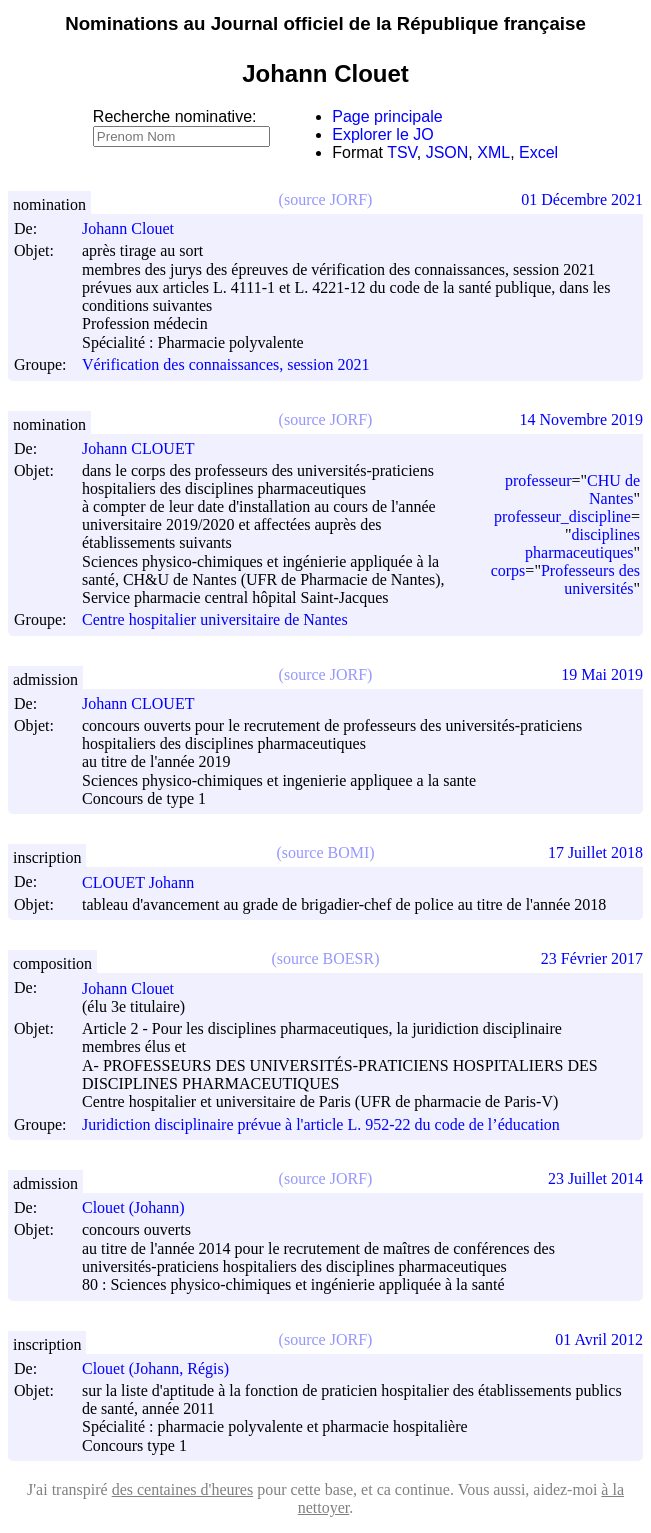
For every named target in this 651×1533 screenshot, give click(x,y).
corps (508, 570)
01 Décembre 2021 (582, 199)
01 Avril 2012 (599, 1339)
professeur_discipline (562, 516)
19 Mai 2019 (602, 674)
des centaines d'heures (183, 1489)
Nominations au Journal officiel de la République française (325, 23)
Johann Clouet (137, 228)
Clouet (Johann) (142, 1207)
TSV (402, 152)
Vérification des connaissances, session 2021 (225, 365)
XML (493, 152)
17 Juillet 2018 (595, 852)
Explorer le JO (382, 134)
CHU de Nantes (613, 489)
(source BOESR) (326, 958)
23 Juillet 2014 (595, 1178)
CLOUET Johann (147, 882)
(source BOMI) (325, 852)
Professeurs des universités (590, 579)
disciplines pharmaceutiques (582, 543)
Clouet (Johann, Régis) (164, 1368)
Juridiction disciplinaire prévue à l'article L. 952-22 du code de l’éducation (321, 1124)
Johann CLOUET (147, 448)
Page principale (387, 116)
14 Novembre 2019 (581, 419)
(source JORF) (326, 199)
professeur (538, 480)
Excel (538, 152)
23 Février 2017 (592, 958)
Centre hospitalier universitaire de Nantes (215, 620)
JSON (447, 152)
